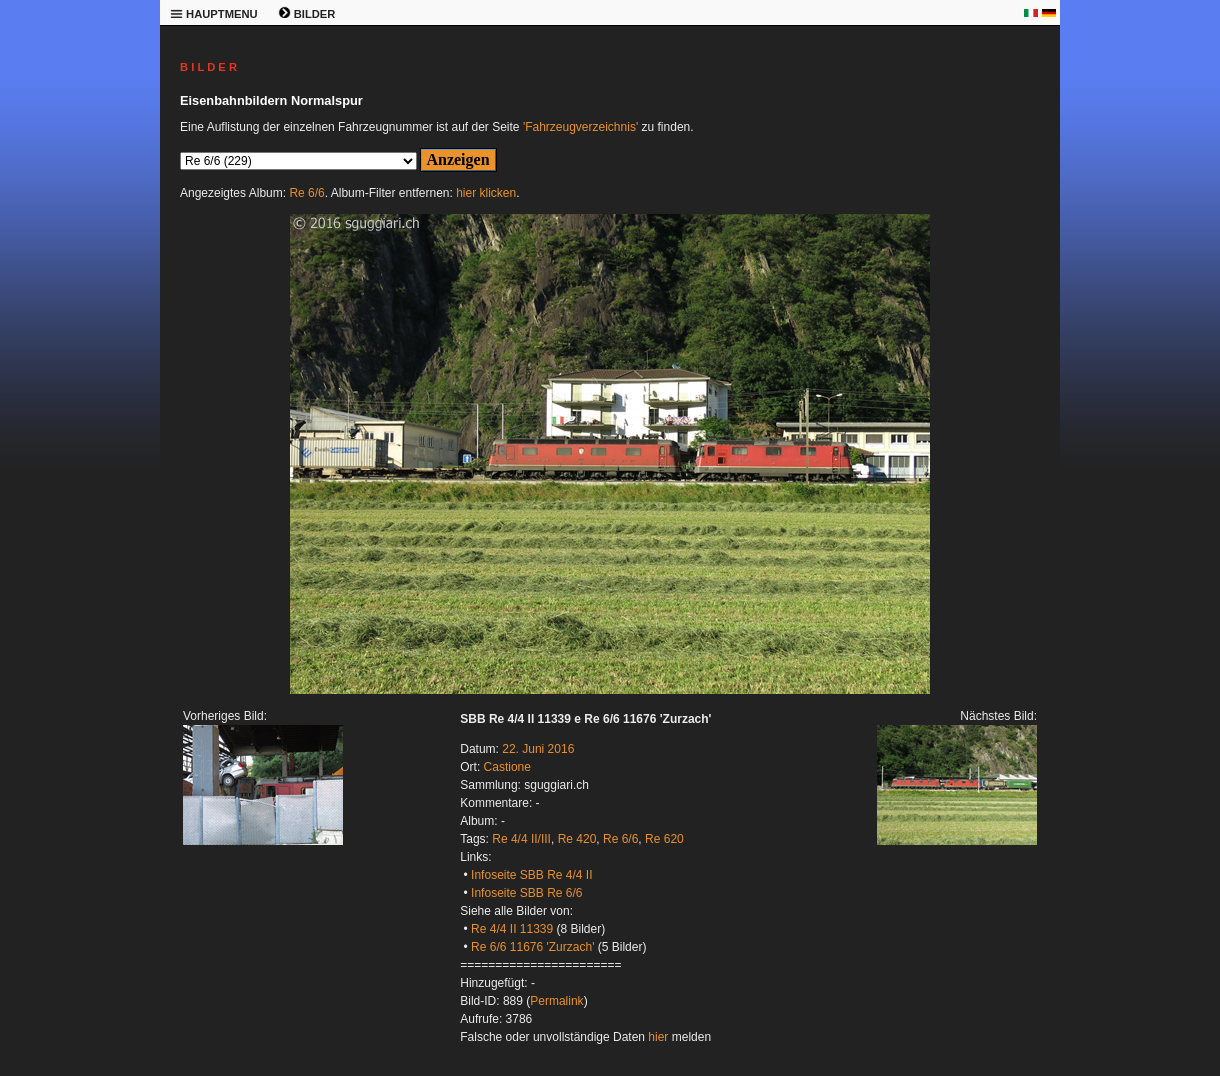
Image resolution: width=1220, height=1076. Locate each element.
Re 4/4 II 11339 (512, 929)
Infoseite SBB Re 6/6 (526, 893)
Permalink (556, 1001)
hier (658, 1037)
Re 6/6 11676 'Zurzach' (532, 947)
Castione (507, 767)
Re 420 (577, 839)
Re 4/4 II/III (521, 839)
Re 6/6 (306, 193)
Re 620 (664, 839)
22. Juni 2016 (538, 749)
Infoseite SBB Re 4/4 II (531, 875)
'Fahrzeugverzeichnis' (580, 127)
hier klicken (486, 193)
